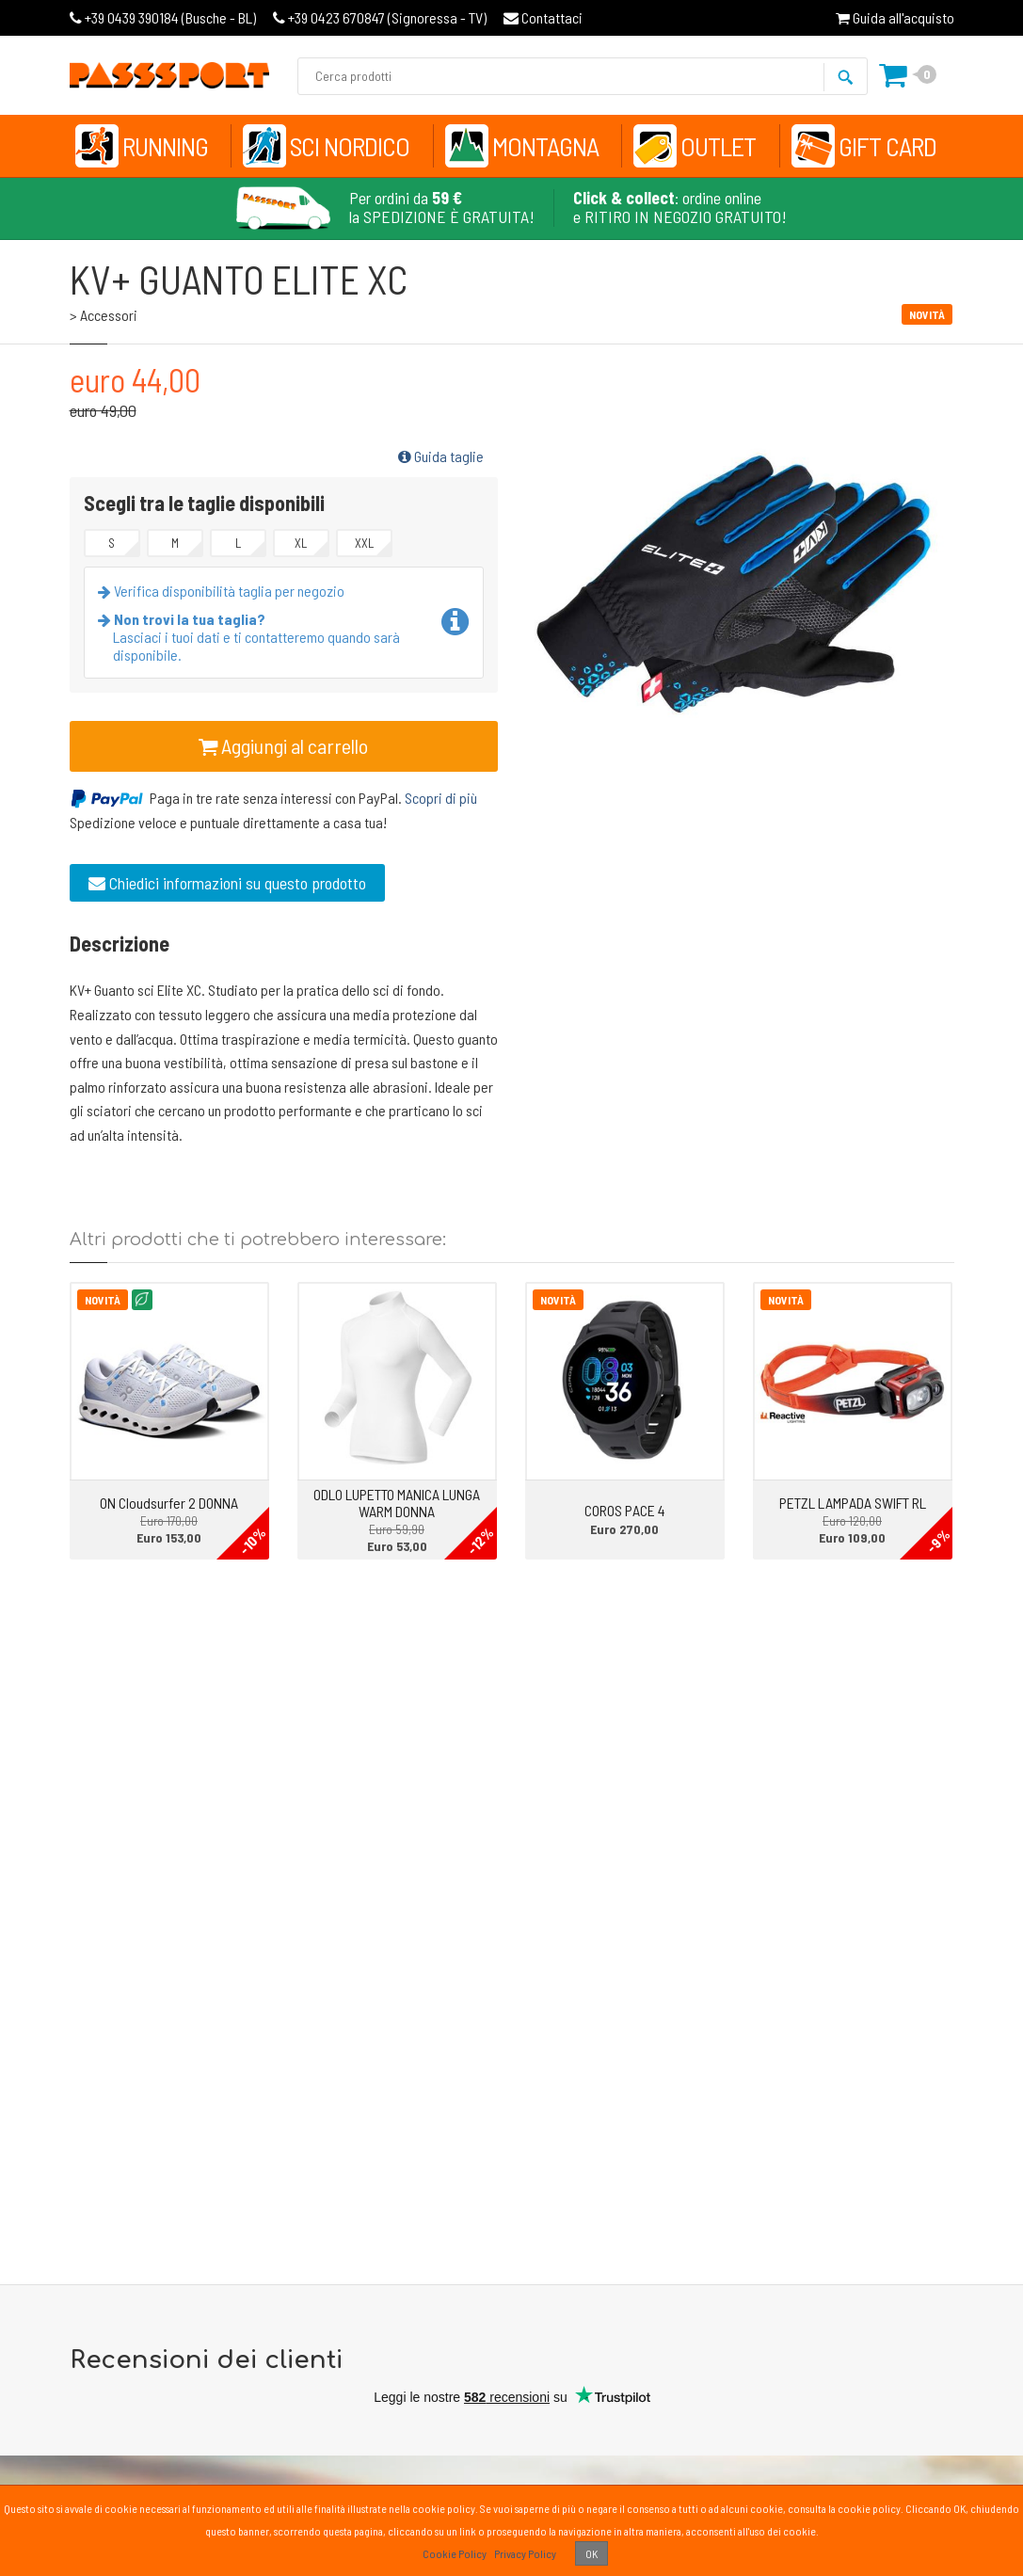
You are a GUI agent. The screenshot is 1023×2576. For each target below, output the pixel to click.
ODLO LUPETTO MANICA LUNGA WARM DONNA (396, 1502)
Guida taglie (441, 456)
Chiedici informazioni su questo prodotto (227, 882)
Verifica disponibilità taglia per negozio (224, 591)
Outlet (718, 146)
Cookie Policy (455, 2553)
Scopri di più (441, 798)
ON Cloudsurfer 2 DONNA (169, 1503)
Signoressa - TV (380, 17)
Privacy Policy (525, 2553)
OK (591, 2553)
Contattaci (543, 17)
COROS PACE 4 (624, 1510)
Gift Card (887, 146)
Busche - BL (163, 17)
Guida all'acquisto (895, 17)
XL (301, 543)
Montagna (545, 146)
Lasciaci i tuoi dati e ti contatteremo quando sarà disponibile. (252, 637)
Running (165, 146)
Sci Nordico (349, 146)
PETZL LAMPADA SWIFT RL (852, 1503)
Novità (102, 1299)
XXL (364, 543)
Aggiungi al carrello (283, 745)
